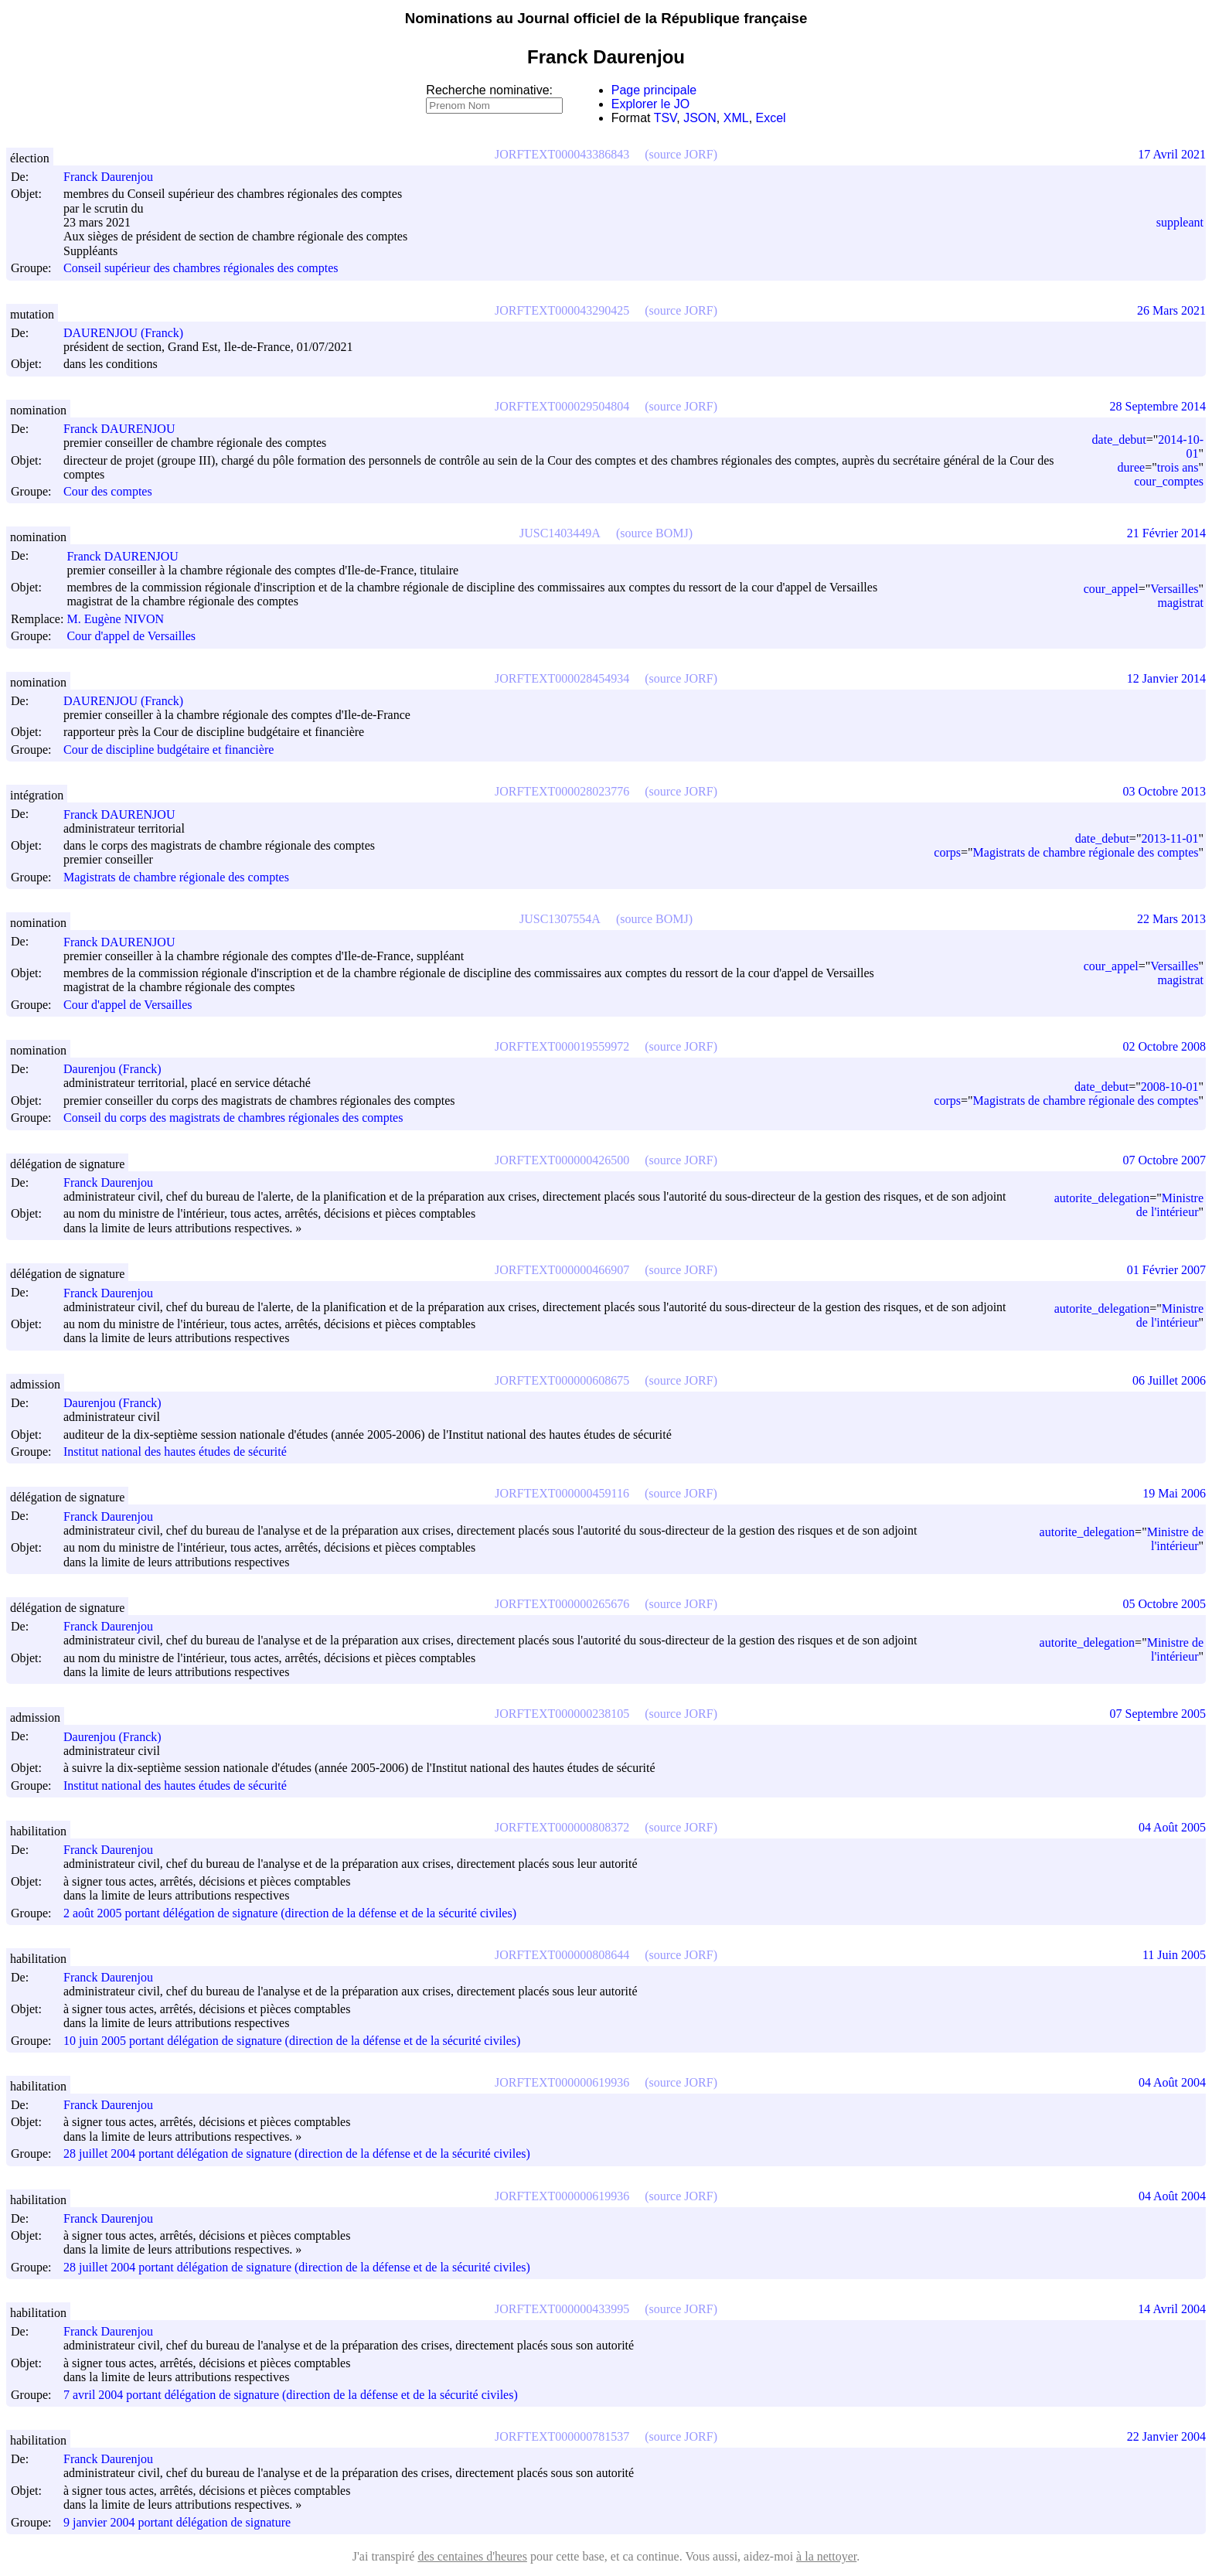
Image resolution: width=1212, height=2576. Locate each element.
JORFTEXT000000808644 (562, 1954)
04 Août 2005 (1172, 1827)
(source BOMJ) (654, 533)
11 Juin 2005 (1174, 1954)
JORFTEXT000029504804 (562, 406)
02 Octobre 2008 (1164, 1046)
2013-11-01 (1169, 838)
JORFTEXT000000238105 (562, 1713)
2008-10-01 (1170, 1086)
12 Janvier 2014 (1166, 678)
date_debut (1119, 439)
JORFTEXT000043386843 (562, 154)
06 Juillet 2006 (1169, 1380)
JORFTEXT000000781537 (562, 2436)
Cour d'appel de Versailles (131, 636)
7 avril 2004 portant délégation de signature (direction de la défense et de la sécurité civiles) (290, 2394)
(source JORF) (681, 154)
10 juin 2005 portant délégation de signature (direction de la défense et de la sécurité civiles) (291, 2040)
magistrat (1180, 602)
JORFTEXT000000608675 (562, 1380)
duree (1132, 467)
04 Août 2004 (1172, 2082)
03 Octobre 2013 (1164, 791)
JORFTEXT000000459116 (562, 1493)
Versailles (1174, 588)
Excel (771, 117)
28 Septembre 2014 (1158, 406)
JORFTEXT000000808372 (562, 1827)
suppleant (1179, 222)
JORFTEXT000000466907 (562, 1269)
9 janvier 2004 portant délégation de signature (177, 2522)
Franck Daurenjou (115, 176)
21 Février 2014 (1166, 533)
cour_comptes (1168, 481)
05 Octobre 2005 (1164, 1603)
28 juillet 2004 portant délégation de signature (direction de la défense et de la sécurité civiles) (296, 2154)
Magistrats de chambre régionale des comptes (176, 877)
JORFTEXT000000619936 (562, 2082)
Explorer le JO (650, 104)
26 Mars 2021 (1171, 310)
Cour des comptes (107, 491)
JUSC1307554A (560, 918)
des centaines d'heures (472, 2556)
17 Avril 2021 (1172, 154)
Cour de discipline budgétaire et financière (168, 749)
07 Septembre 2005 (1158, 1713)
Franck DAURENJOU (126, 428)
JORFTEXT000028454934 (562, 678)
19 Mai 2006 (1174, 1493)
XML (736, 117)
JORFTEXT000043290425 (562, 310)
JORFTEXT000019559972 (562, 1046)
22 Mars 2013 (1171, 918)
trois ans (1178, 467)
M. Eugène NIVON (122, 618)
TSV (665, 117)
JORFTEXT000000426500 (562, 1160)
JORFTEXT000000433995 (562, 2308)
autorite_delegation (1102, 1198)
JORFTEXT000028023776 (562, 791)
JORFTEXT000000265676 (562, 1603)
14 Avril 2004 (1172, 2308)
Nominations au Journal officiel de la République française (606, 18)
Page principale (653, 90)
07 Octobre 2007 (1164, 1160)
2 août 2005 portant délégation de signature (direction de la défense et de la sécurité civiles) (289, 1913)
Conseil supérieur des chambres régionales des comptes (200, 268)
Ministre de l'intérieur (1169, 1204)
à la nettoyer (826, 2556)
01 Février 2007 (1166, 1269)
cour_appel (1111, 588)
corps (947, 852)
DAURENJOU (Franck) (130, 332)
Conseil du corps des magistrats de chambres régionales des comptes (233, 1118)
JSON (700, 117)
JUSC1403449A (560, 533)
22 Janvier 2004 (1166, 2436)
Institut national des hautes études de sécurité (175, 1451)
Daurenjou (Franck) (119, 1068)
